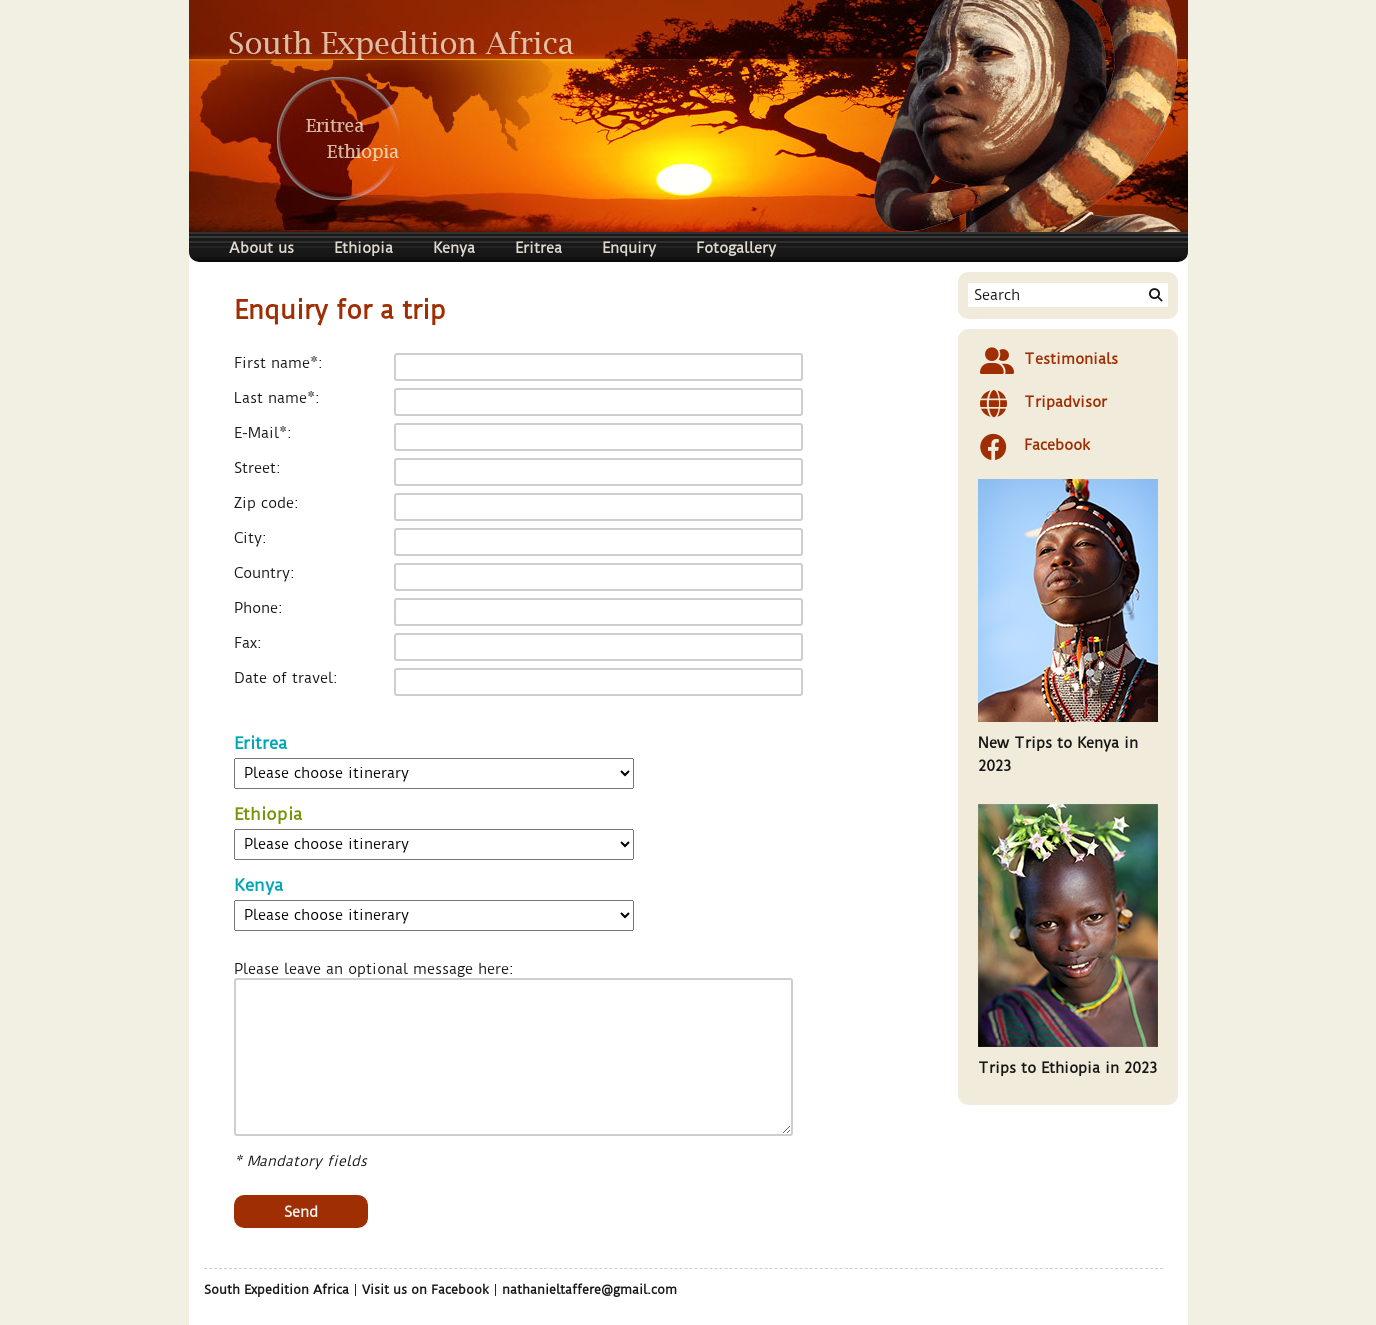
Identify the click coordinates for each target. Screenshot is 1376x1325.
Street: (257, 468)
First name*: (278, 363)
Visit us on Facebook (425, 1289)
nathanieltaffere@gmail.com (589, 1289)
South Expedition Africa (276, 1289)
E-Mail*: (263, 433)
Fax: (248, 643)
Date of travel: (286, 678)
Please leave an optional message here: (374, 969)
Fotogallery (736, 248)
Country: (264, 573)
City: (250, 538)
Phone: (258, 608)
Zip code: (266, 503)
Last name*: (277, 398)
